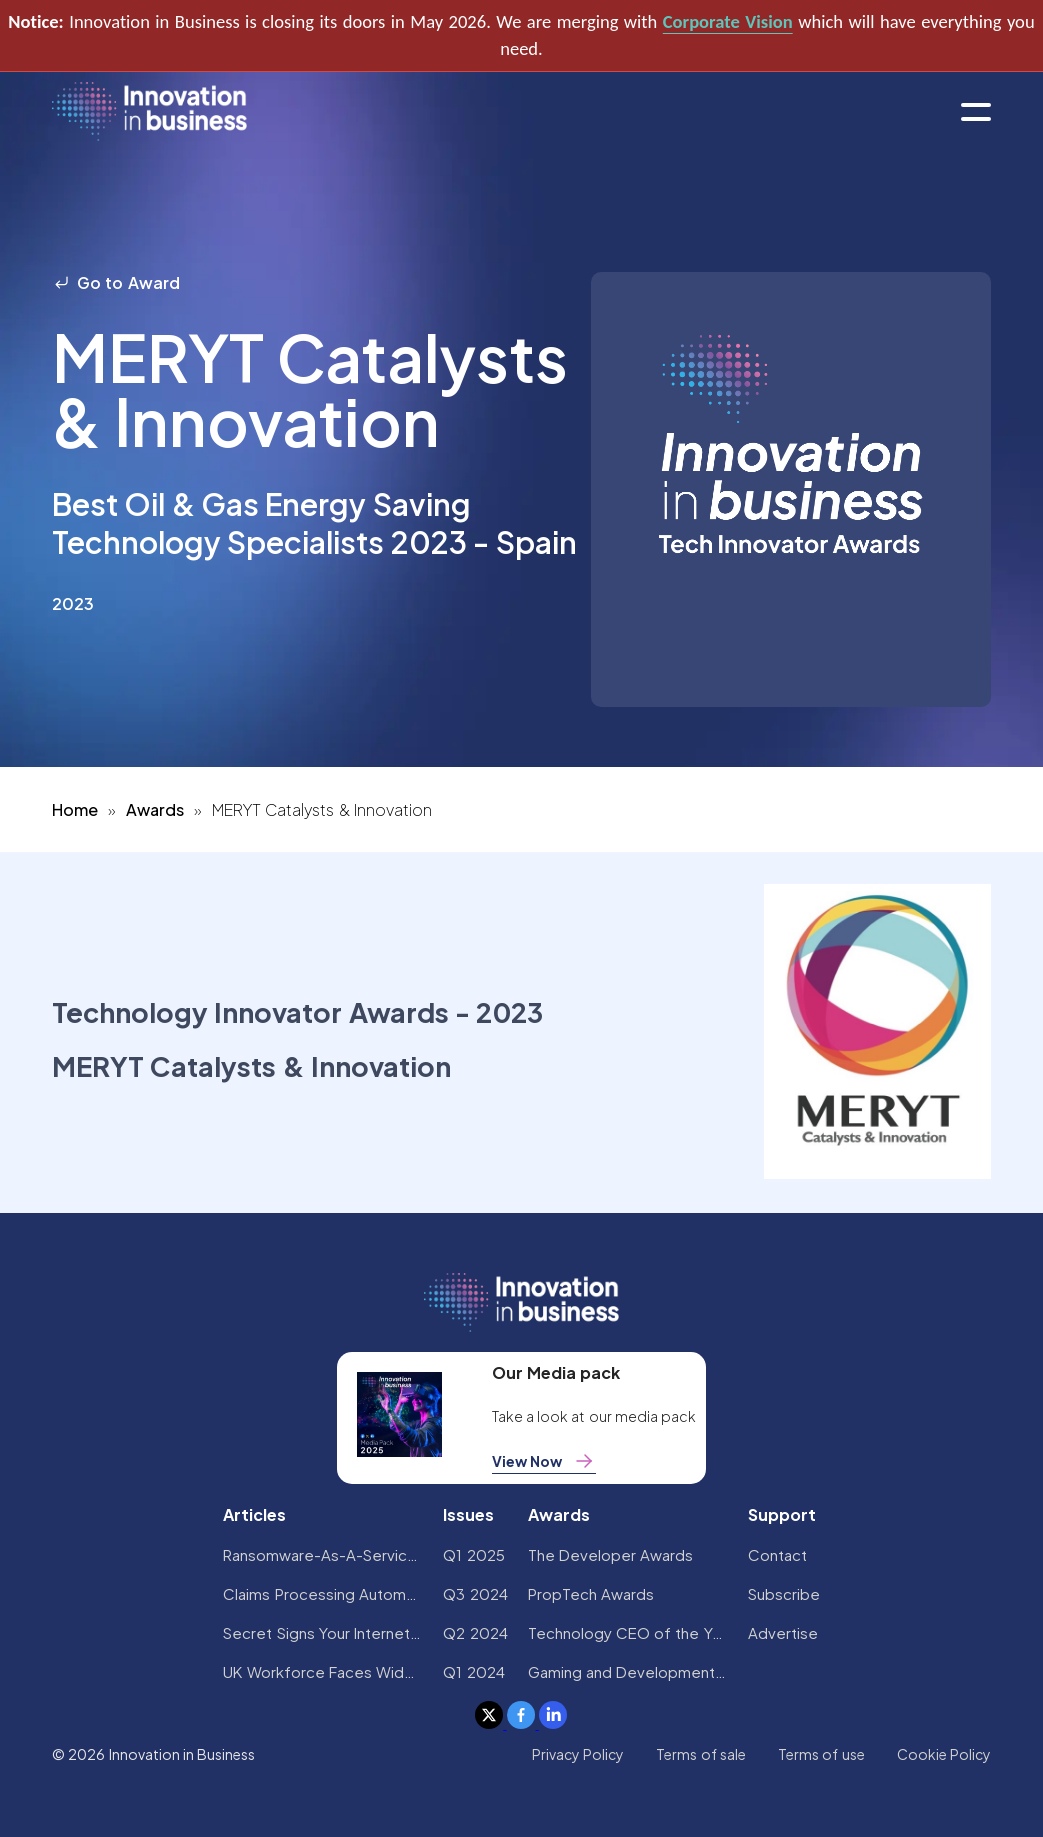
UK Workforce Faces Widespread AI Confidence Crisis (323, 1671)
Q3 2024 (475, 1593)
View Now (544, 1461)
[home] (149, 112)
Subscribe (784, 1593)
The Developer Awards (611, 1554)
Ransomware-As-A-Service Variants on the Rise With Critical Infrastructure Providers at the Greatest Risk (323, 1554)
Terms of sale (701, 1754)
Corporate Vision (728, 21)
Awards (155, 809)
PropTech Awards (591, 1593)
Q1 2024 (473, 1671)
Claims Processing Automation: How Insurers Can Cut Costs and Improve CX (323, 1593)
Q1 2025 (473, 1554)
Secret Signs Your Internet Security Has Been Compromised (323, 1632)
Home (75, 809)
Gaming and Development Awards (628, 1671)
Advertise (783, 1632)
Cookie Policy (944, 1754)
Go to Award (116, 282)
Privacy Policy (578, 1754)
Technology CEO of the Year (628, 1632)
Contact (777, 1554)
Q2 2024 (475, 1632)
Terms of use (821, 1754)
